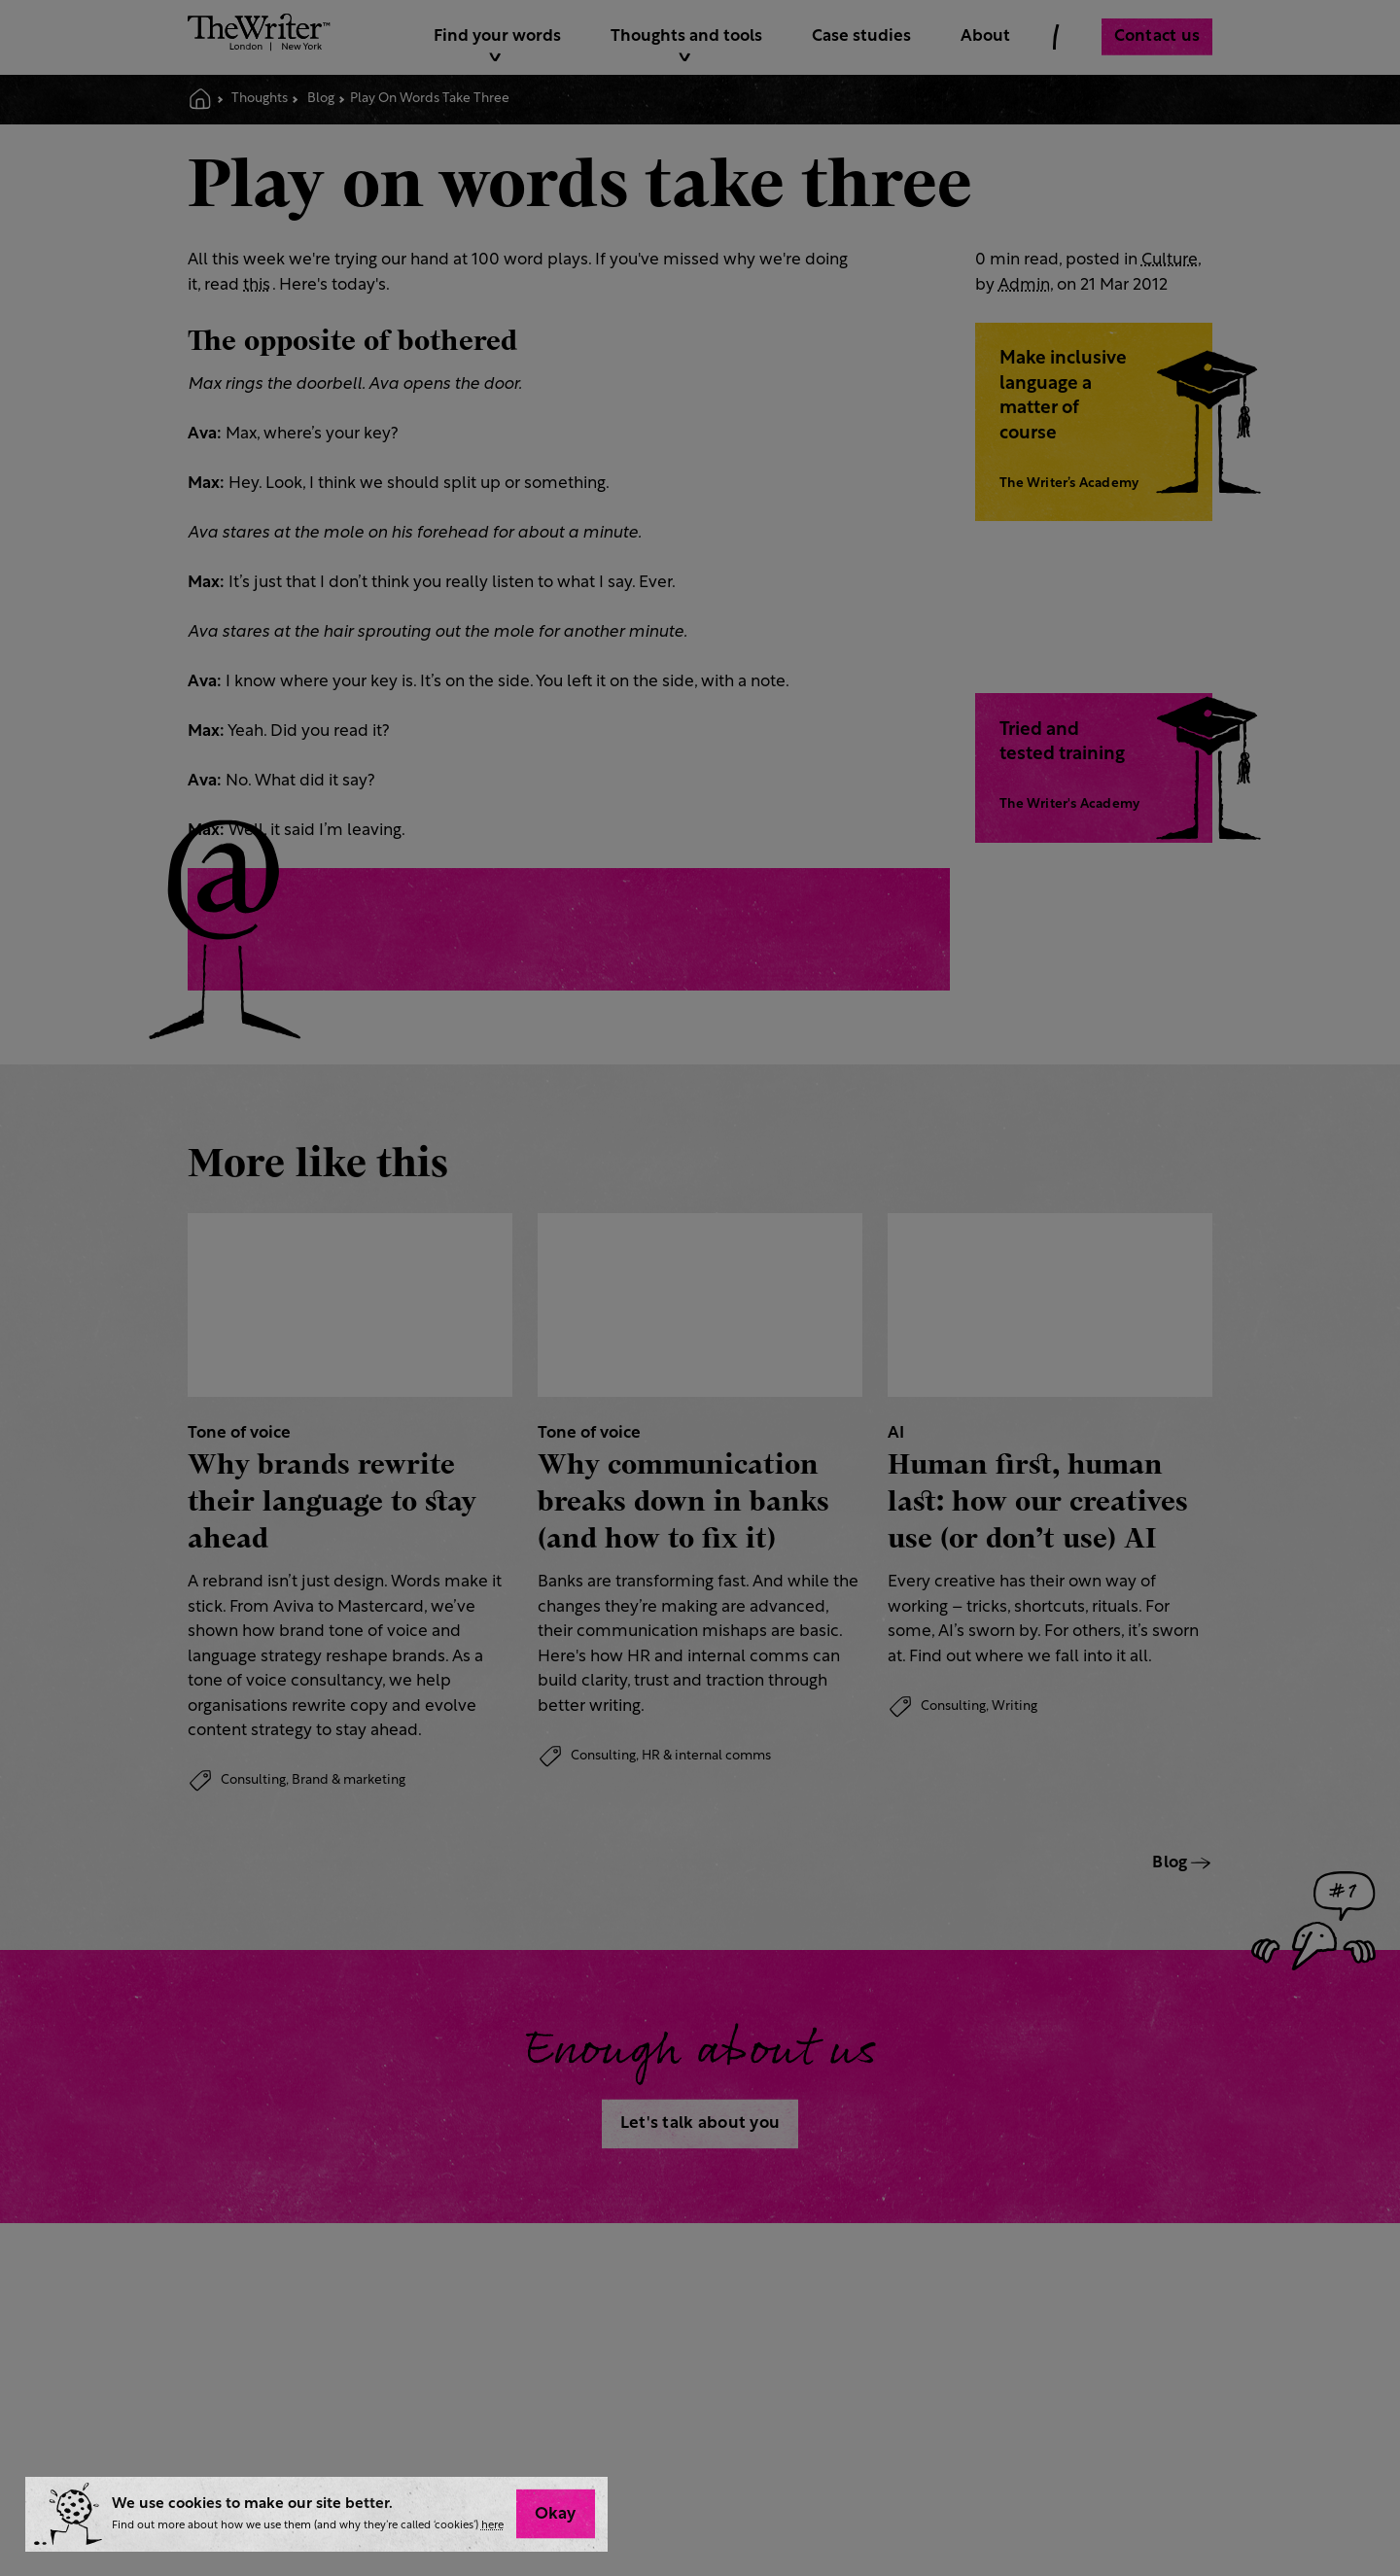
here (492, 2526)
